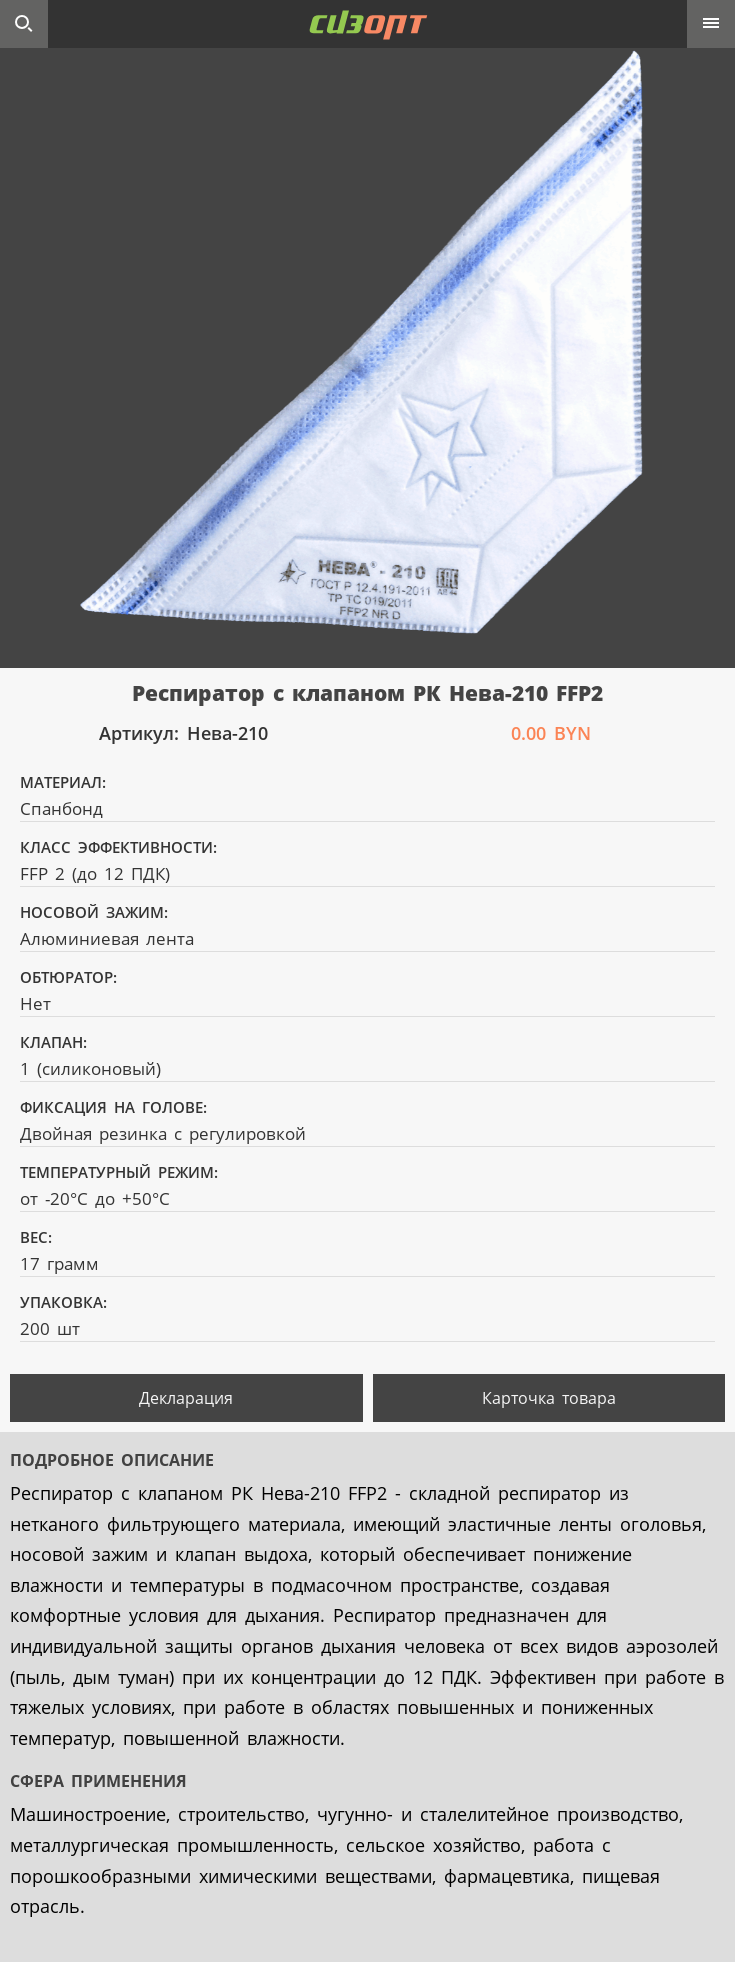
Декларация (186, 1398)
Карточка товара (549, 1398)
